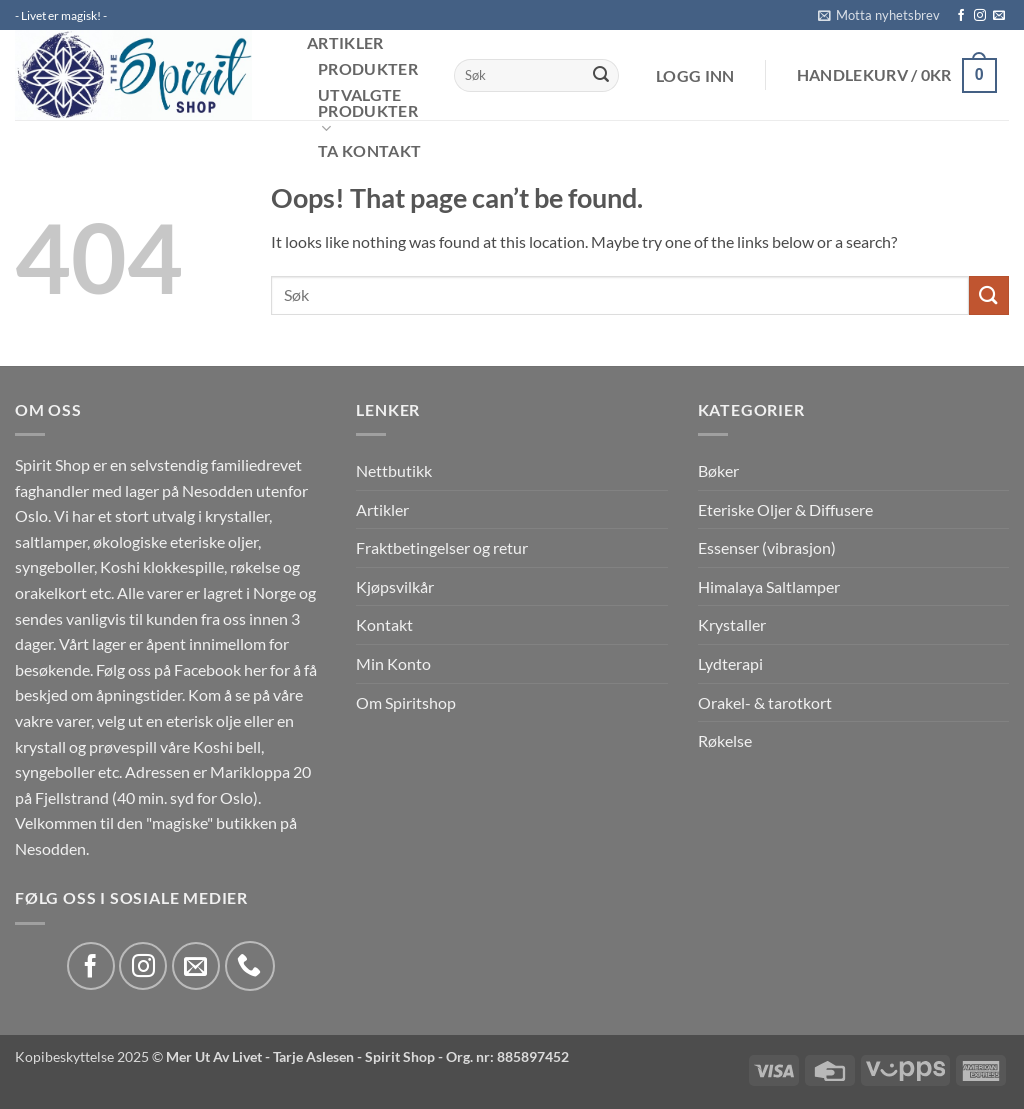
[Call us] (250, 966)
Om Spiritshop (406, 702)
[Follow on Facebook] (961, 16)
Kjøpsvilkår (395, 586)
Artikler (345, 43)
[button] (879, 15)
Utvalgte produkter (368, 112)
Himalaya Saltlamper (769, 586)
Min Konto (393, 663)
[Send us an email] (999, 16)
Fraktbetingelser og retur (442, 547)
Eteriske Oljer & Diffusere (785, 509)
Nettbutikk (394, 470)
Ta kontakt (369, 151)
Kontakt (384, 624)
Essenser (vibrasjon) (767, 547)
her (255, 669)
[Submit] (601, 76)
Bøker (718, 470)
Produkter (368, 69)
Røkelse (725, 740)
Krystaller (732, 624)
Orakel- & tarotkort (765, 702)
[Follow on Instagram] (980, 16)
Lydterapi (730, 663)
